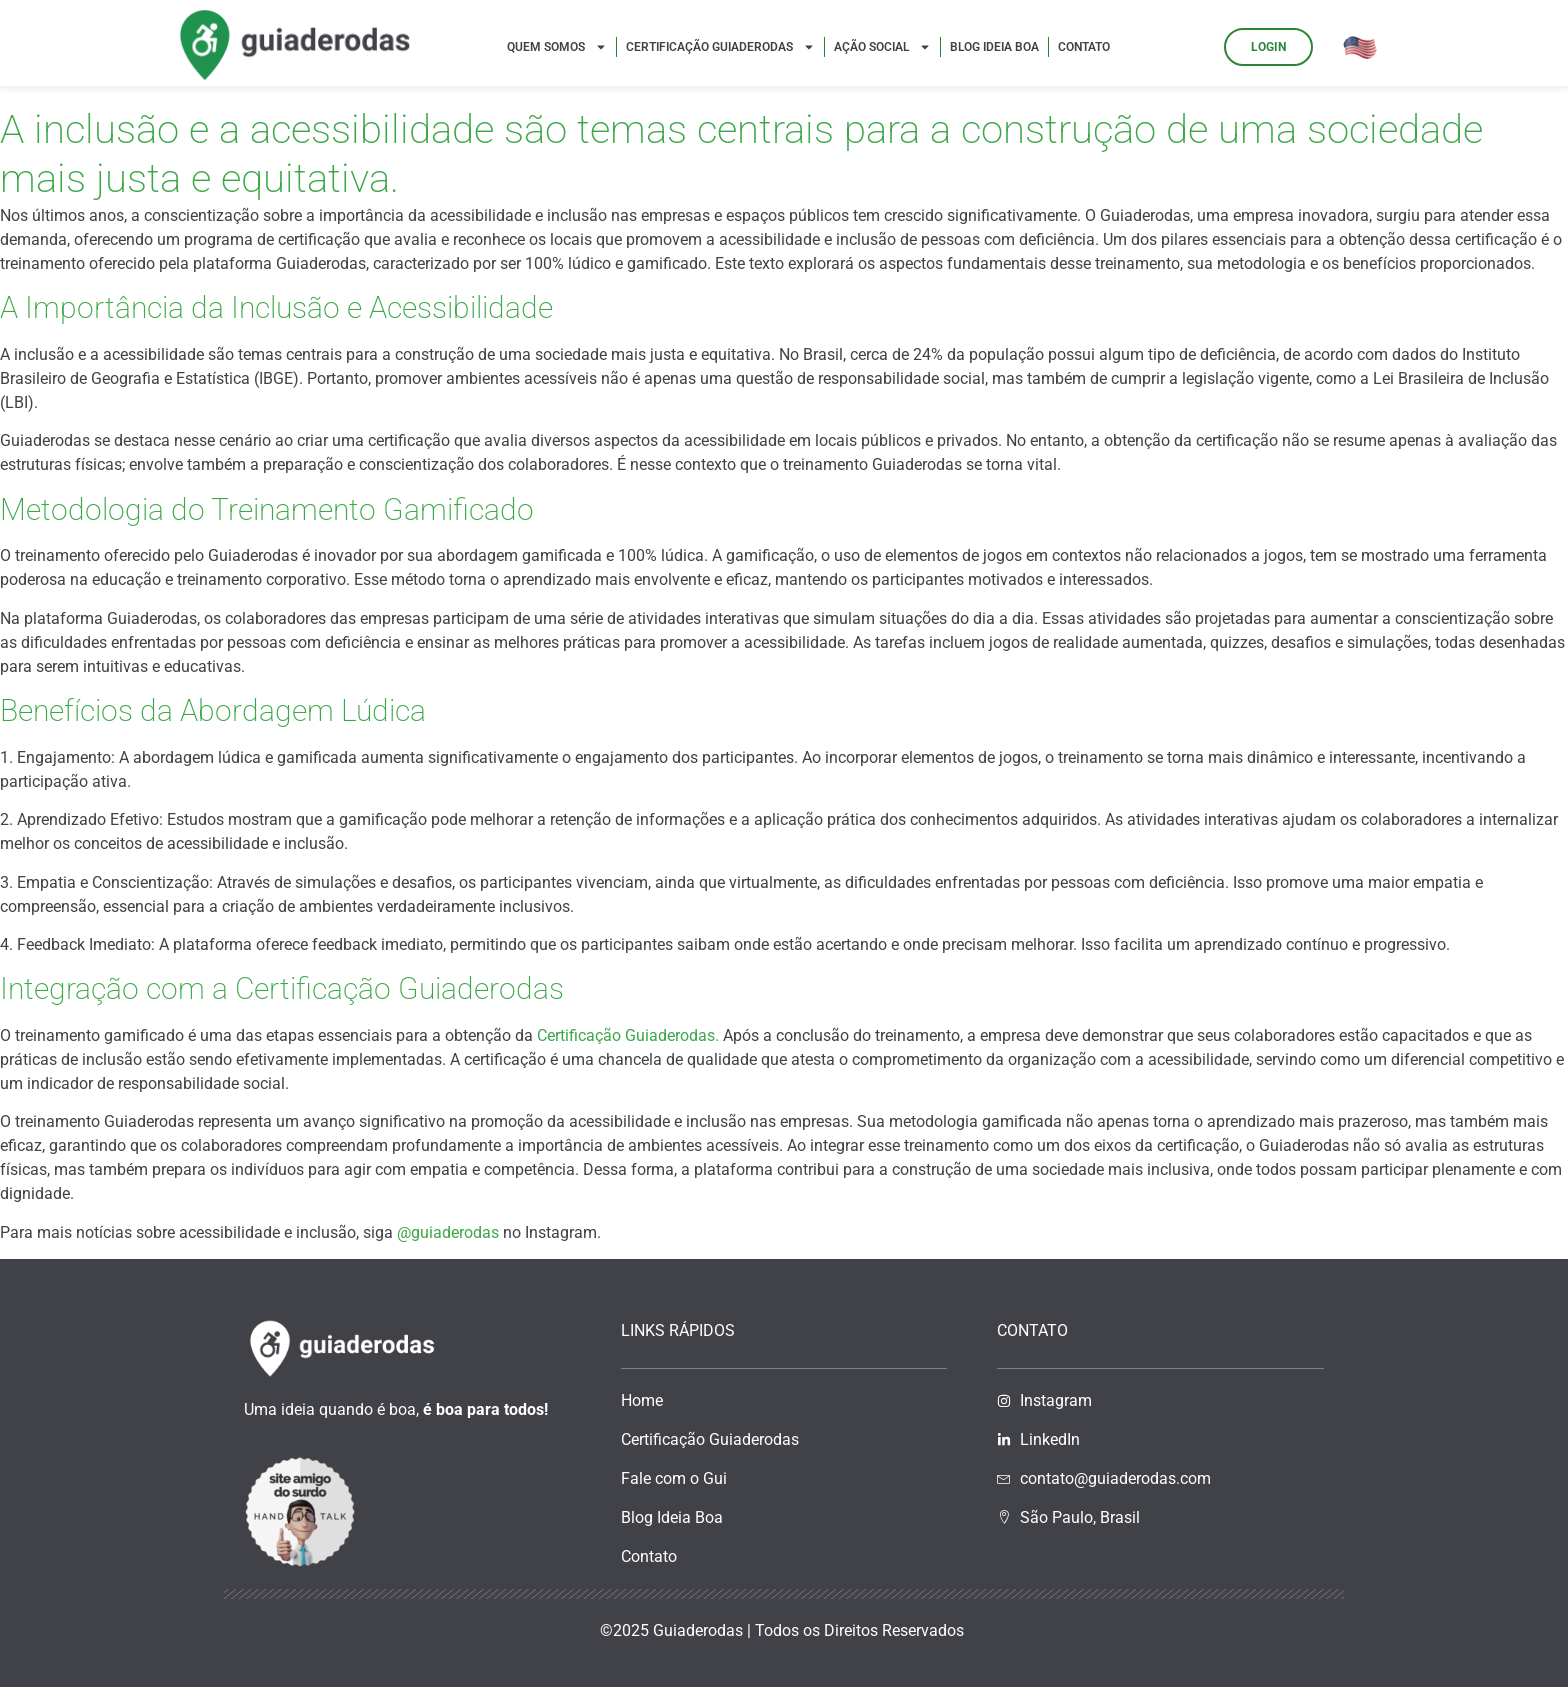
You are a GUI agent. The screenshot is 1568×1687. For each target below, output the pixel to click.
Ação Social (882, 47)
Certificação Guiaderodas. (628, 1035)
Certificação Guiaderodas (720, 47)
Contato (1084, 47)
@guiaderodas (448, 1232)
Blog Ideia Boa (994, 47)
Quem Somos (557, 47)
